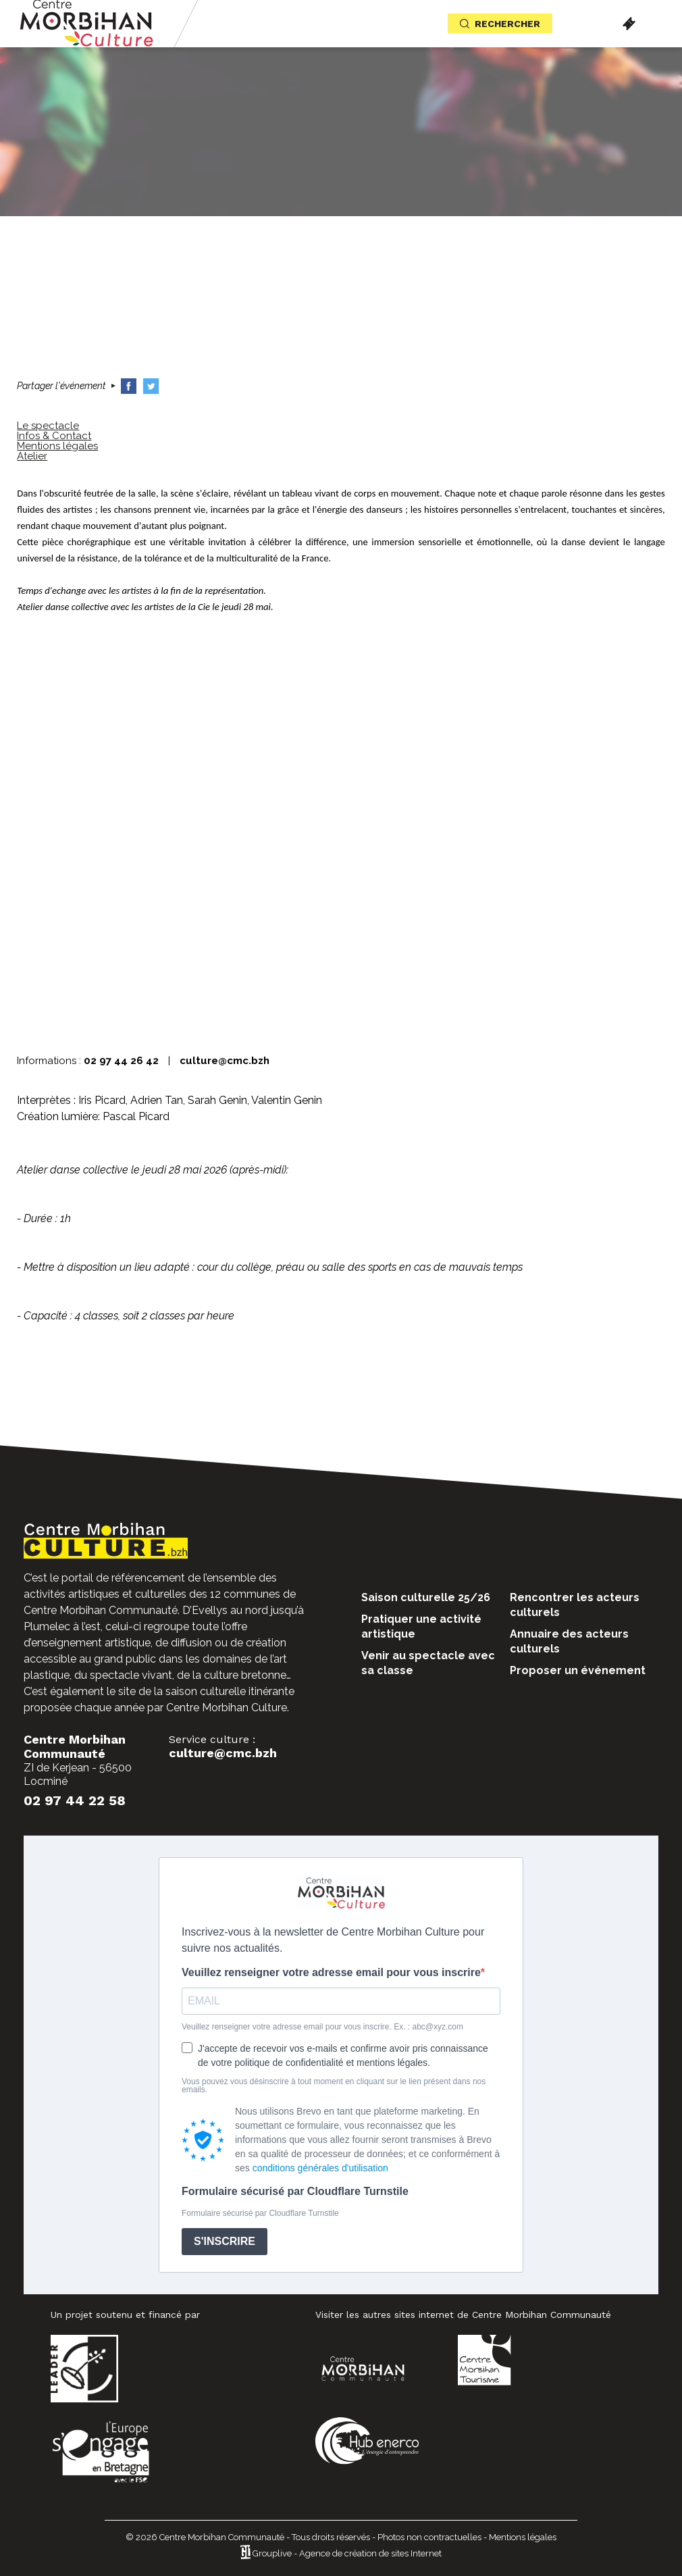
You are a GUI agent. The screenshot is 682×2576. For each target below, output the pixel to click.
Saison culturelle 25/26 (425, 1597)
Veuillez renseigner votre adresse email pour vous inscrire (331, 1972)
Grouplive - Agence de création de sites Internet (347, 2553)
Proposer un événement (578, 1670)
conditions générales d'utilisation (320, 2168)
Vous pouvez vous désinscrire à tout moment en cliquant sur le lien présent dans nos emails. (334, 2085)
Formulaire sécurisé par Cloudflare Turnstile (295, 2191)
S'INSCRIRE (224, 2241)
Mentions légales (522, 2537)
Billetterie (629, 24)
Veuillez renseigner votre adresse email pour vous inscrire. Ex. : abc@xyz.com (322, 2027)
